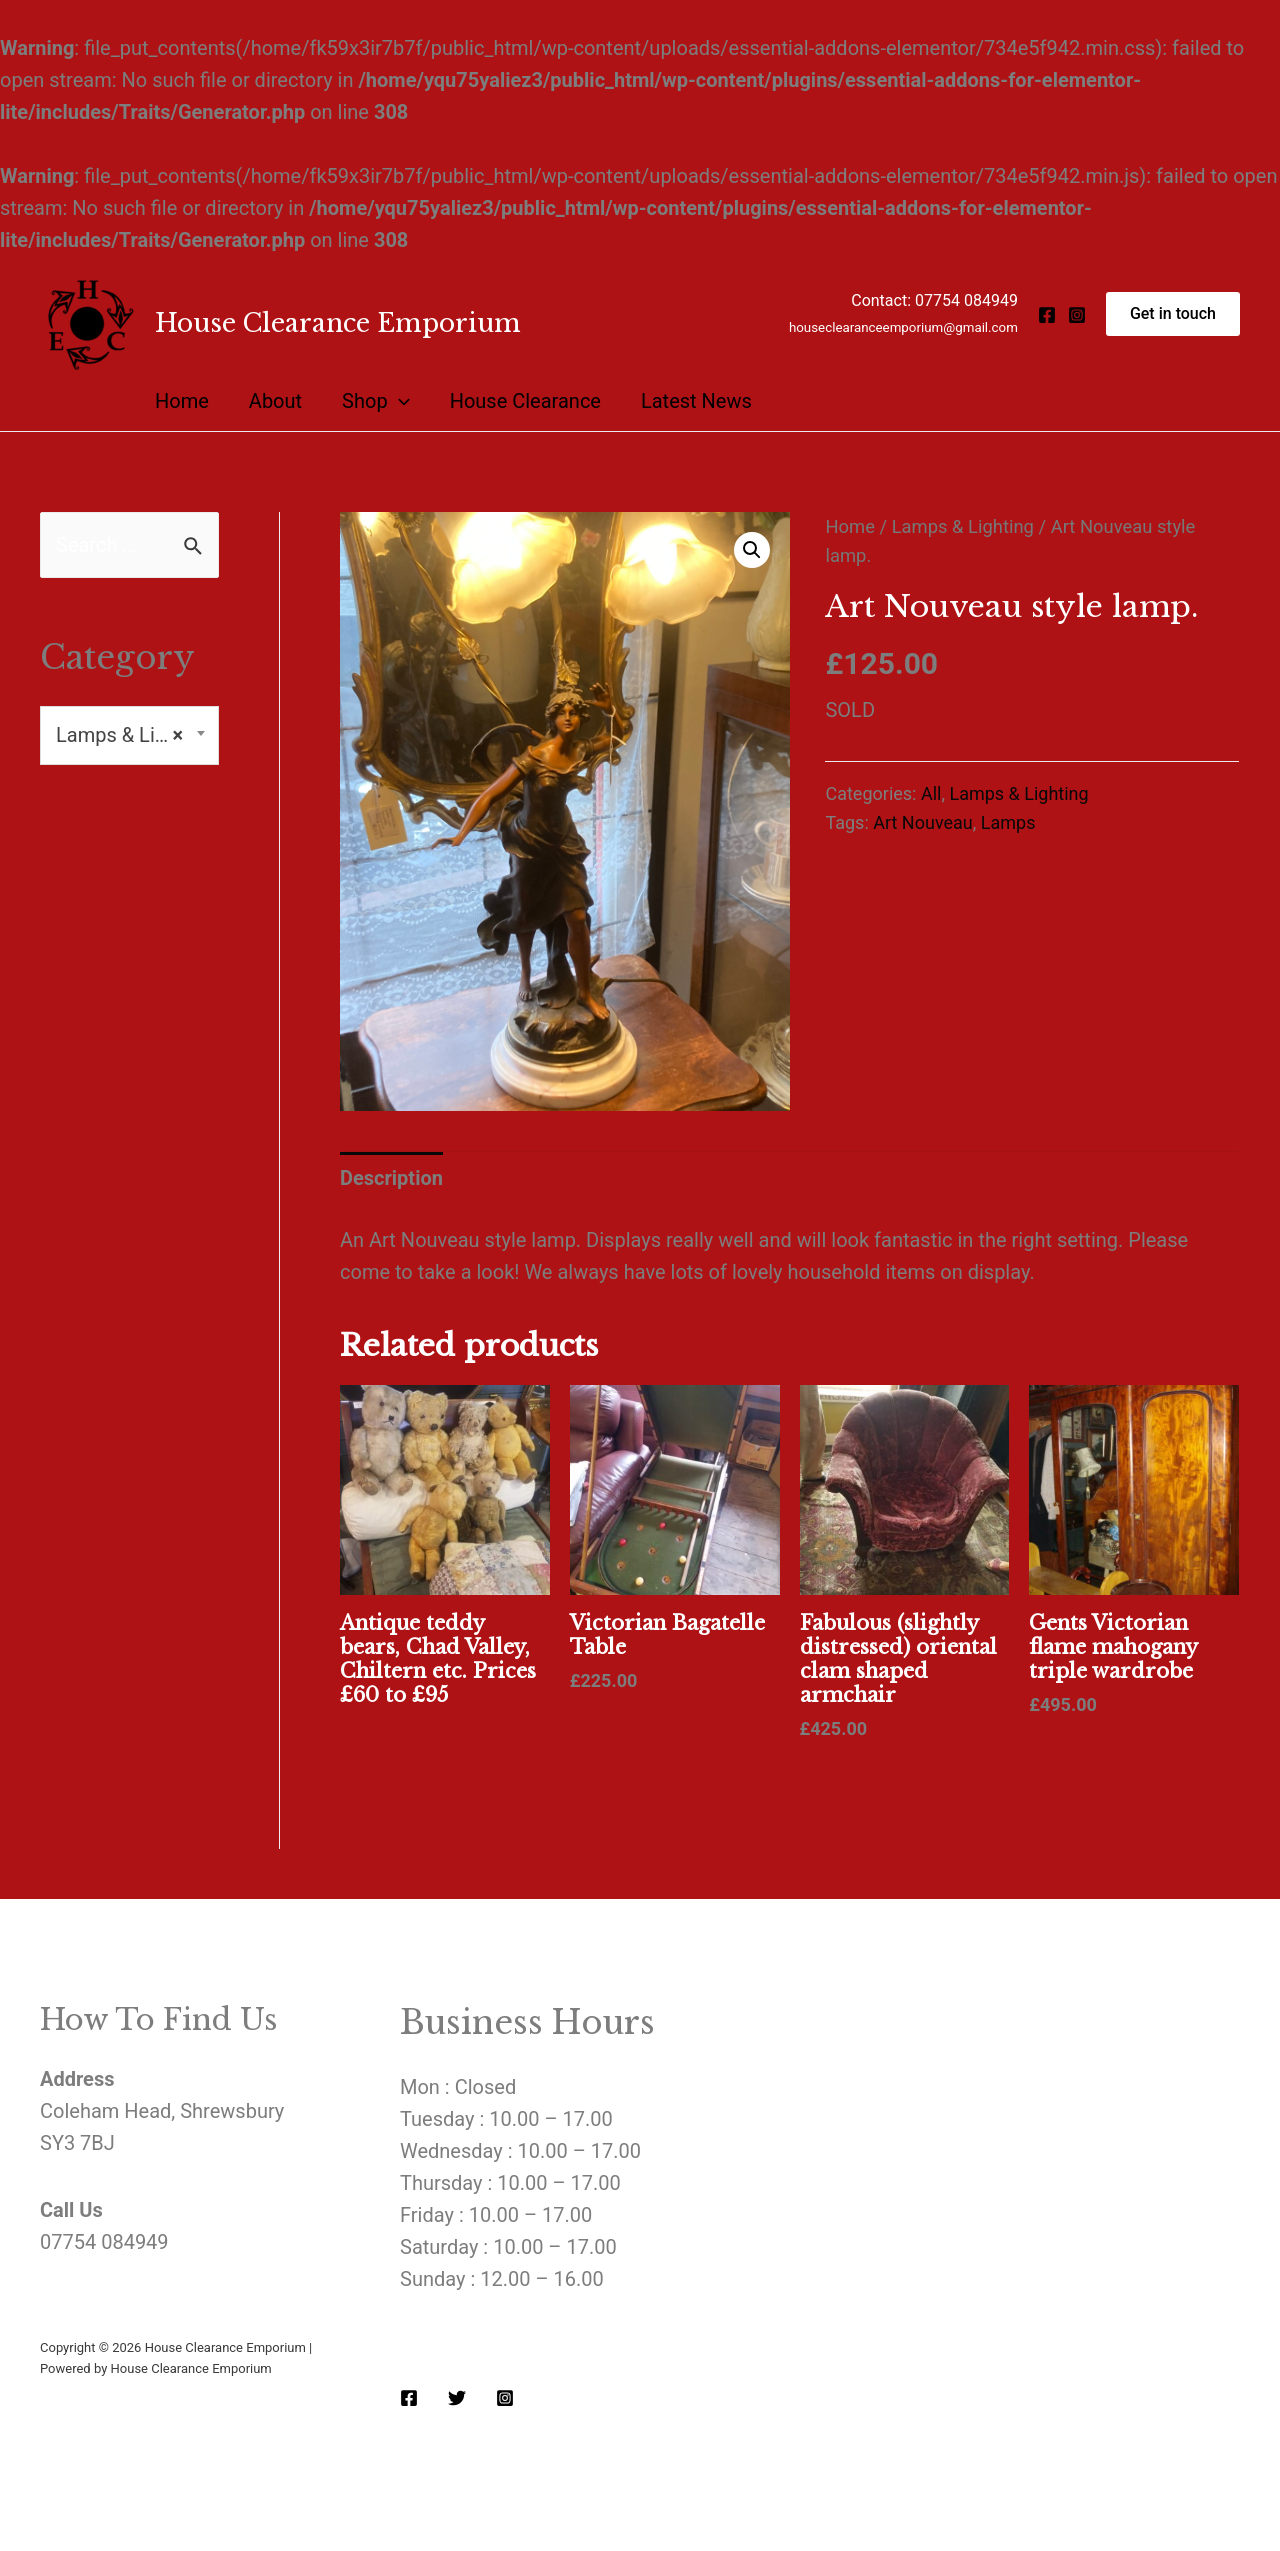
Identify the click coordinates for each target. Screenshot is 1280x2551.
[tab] (391, 1178)
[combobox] (129, 735)
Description (391, 1178)
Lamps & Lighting (963, 526)
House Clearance (525, 401)
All (931, 793)
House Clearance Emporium (338, 323)
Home (182, 401)
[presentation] (399, 401)
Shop (376, 401)
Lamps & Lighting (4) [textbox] (129, 735)
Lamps (1008, 822)
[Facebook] (1047, 315)
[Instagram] (1077, 315)
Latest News (696, 401)
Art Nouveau (923, 822)
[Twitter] (457, 2398)
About (275, 401)
